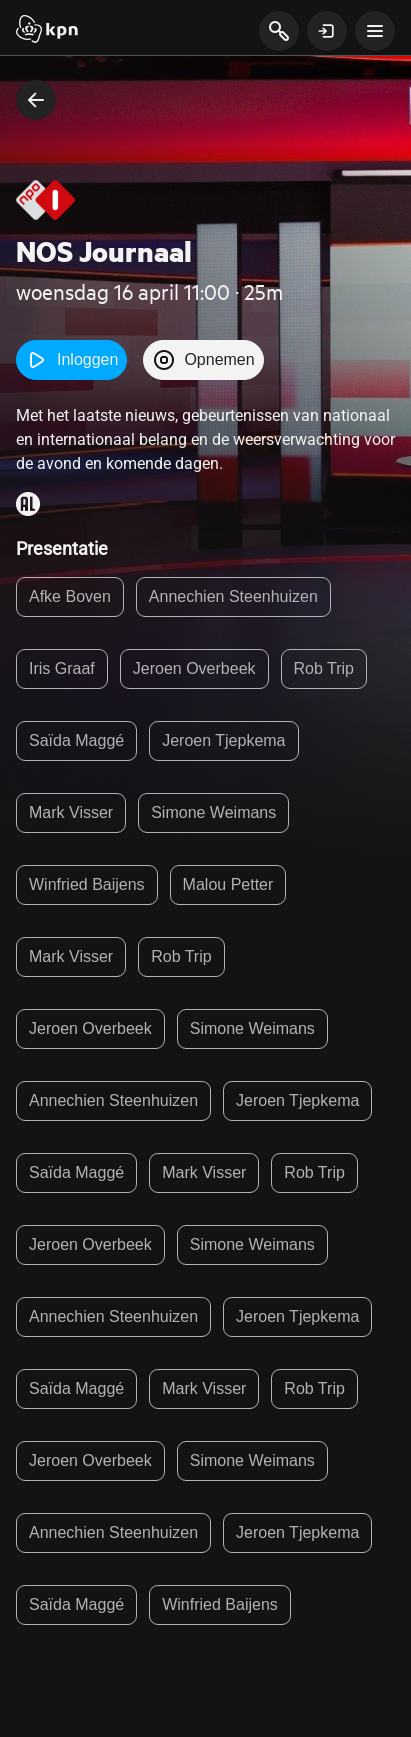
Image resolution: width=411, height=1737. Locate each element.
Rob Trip (324, 668)
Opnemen (203, 360)
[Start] (47, 31)
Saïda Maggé (76, 740)
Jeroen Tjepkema (223, 740)
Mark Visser (71, 812)
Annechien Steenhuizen (233, 596)
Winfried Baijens (87, 884)
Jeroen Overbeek (194, 668)
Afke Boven (70, 596)
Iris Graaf (62, 668)
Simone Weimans (213, 812)
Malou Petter (228, 884)
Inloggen (71, 360)
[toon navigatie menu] (375, 31)
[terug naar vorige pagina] (36, 100)
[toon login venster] (327, 31)
